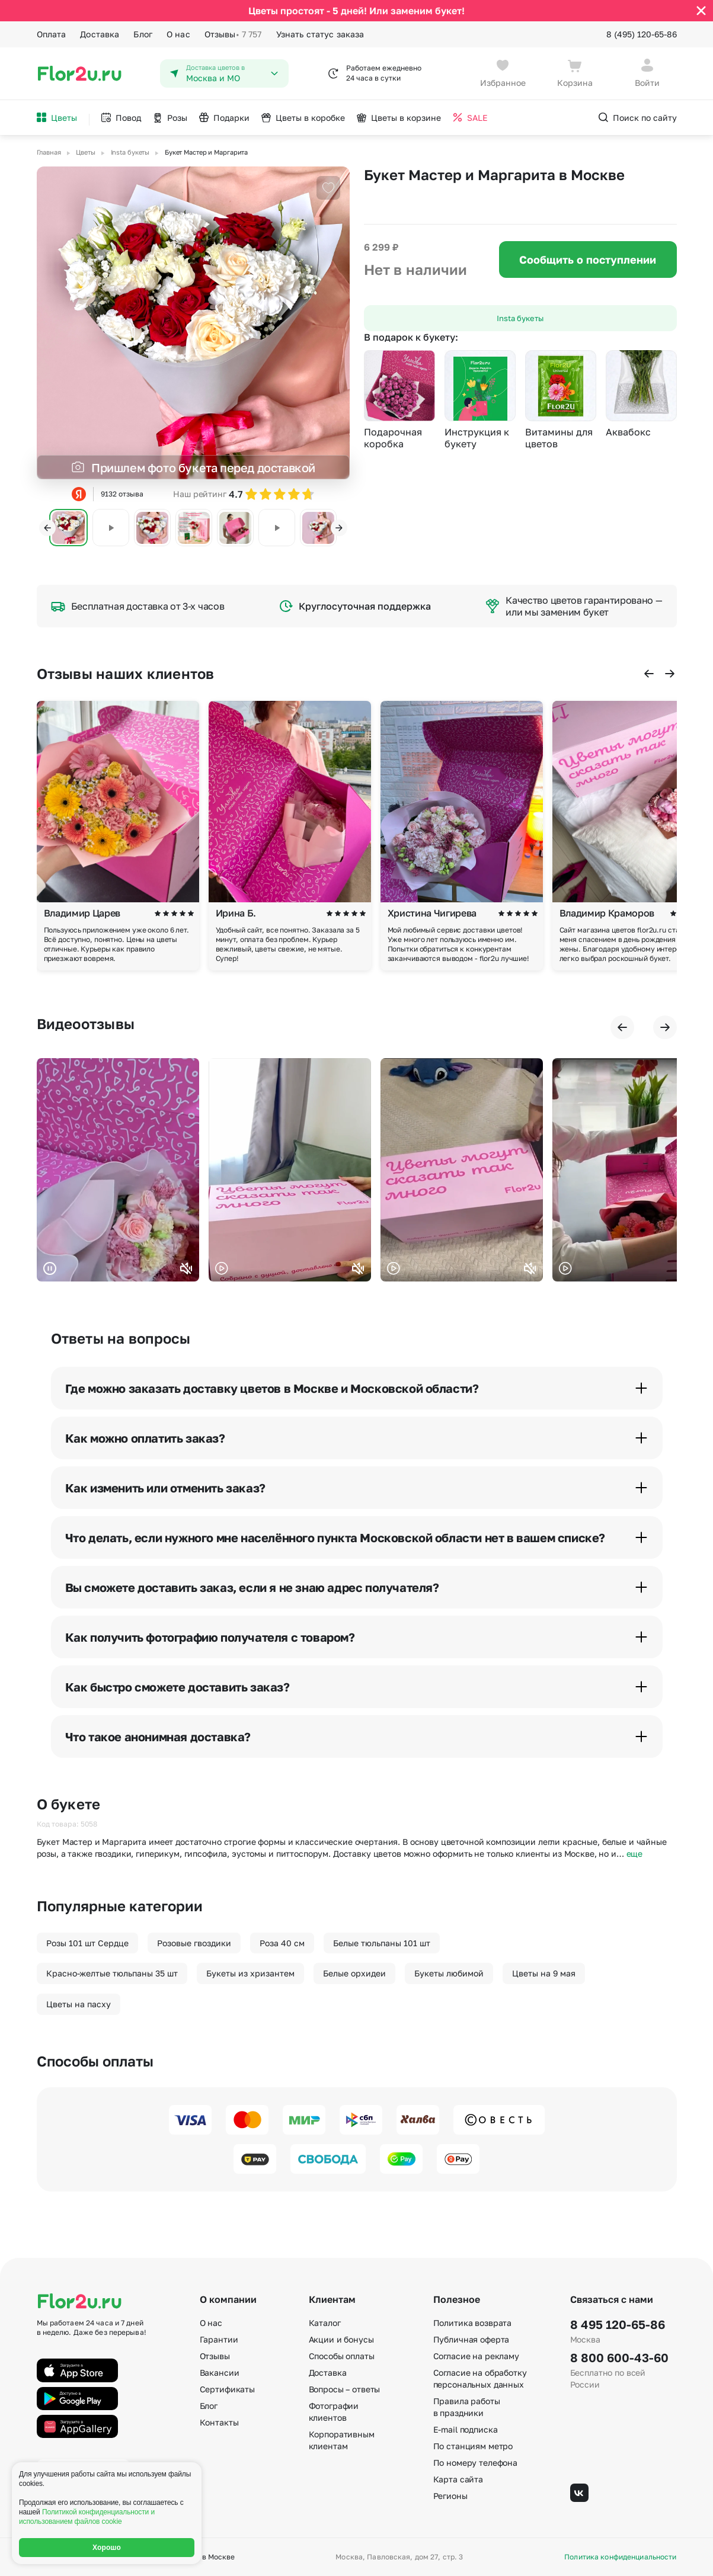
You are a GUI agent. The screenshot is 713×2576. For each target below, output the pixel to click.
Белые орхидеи (354, 1973)
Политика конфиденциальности (620, 2557)
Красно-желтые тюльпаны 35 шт (112, 1973)
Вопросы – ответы (345, 2389)
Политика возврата (472, 2323)
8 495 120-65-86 (617, 2324)
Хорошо (106, 2547)
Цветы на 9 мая (543, 1973)
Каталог (325, 2323)
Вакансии (219, 2372)
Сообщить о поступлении (587, 259)
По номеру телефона (475, 2463)
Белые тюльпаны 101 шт (381, 1943)
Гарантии (219, 2339)
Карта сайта (458, 2479)
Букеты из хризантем (250, 1973)
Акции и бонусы (341, 2339)
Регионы (450, 2496)
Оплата (51, 34)
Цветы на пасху (78, 2004)
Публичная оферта (471, 2339)
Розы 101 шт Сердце (87, 1943)
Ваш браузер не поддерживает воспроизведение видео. (118, 1169)
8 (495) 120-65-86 (641, 34)
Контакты (219, 2422)
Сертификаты (227, 2389)
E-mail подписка (465, 2429)
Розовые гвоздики (194, 1943)
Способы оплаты (342, 2356)
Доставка (99, 34)
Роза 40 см (282, 1943)
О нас (178, 34)
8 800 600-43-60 (619, 2357)
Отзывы (233, 34)
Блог (142, 34)
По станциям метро (473, 2446)
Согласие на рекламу (476, 2356)
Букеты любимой (449, 1973)
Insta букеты (520, 318)
